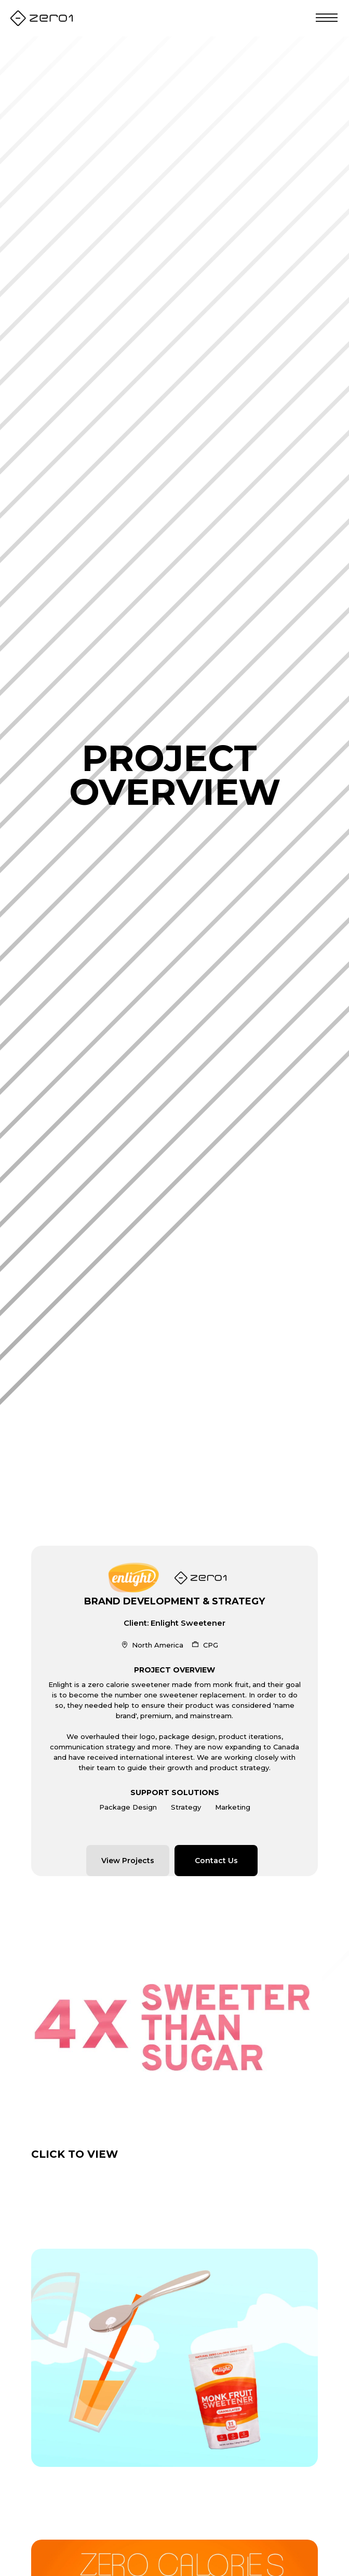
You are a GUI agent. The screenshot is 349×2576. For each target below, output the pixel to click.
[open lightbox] (174, 2025)
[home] (41, 18)
